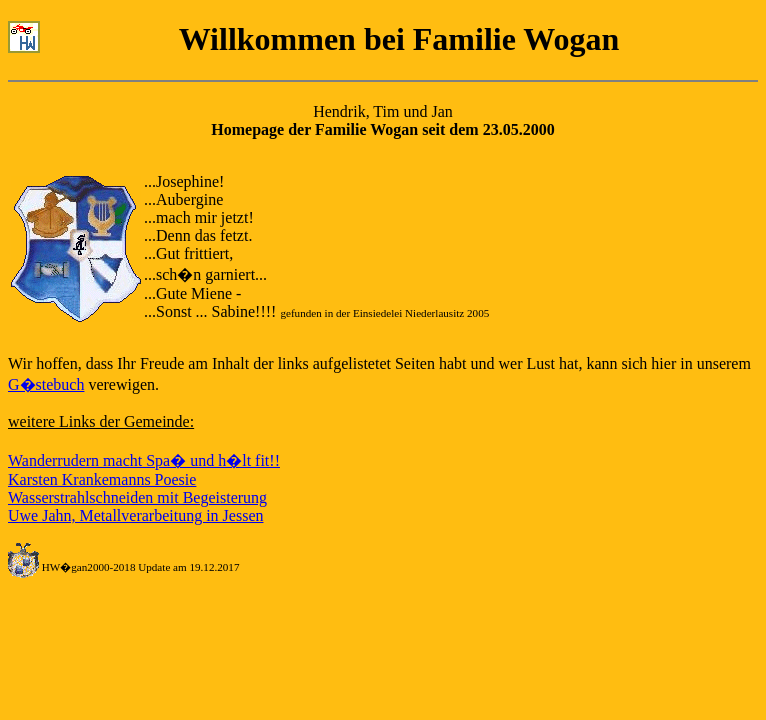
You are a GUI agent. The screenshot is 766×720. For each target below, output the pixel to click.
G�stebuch (46, 384)
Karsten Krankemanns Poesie (102, 479)
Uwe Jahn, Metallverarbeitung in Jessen (135, 515)
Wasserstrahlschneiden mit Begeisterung (137, 497)
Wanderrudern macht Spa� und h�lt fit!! (144, 460)
